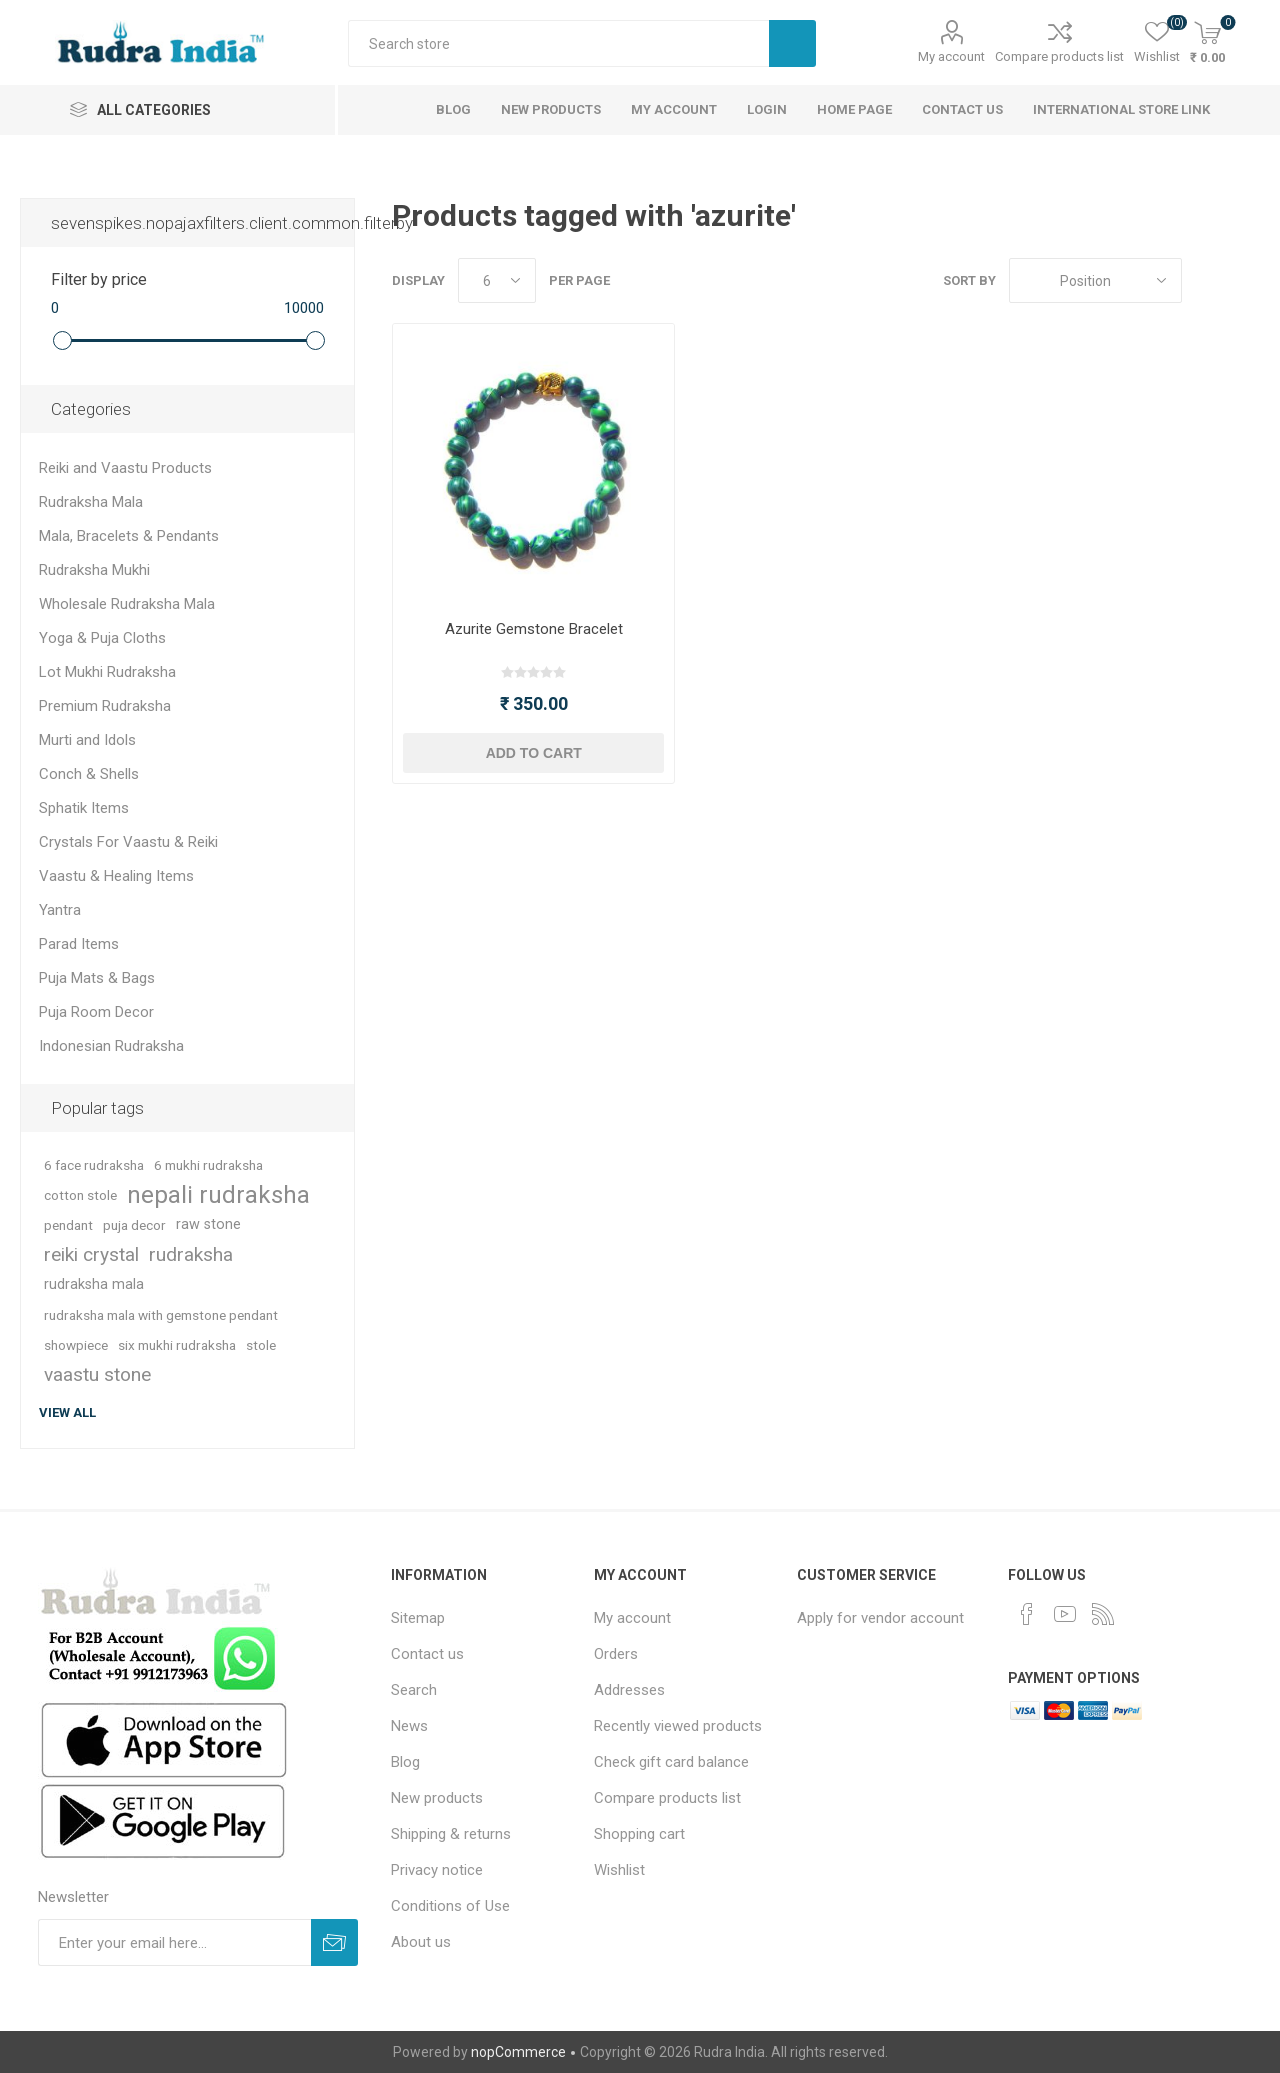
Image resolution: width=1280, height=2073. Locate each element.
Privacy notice (437, 1870)
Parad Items (79, 944)
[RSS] (1103, 1614)
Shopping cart (639, 1834)
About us (421, 1942)
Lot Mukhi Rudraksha (107, 672)
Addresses (629, 1690)
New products (437, 1798)
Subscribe (334, 1942)
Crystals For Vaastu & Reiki (128, 842)
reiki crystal (91, 1254)
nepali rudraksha (218, 1195)
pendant (68, 1225)
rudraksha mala (94, 1284)
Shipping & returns (451, 1834)
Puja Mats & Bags (97, 978)
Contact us (427, 1654)
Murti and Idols (87, 740)
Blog (405, 1762)
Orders (616, 1654)
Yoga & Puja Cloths (102, 638)
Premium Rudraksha (105, 706)
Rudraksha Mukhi (94, 570)
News (409, 1726)
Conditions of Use (450, 1906)
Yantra (60, 910)
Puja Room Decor (96, 1012)
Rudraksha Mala (91, 502)
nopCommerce (518, 2052)
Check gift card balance (671, 1762)
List (1245, 280)
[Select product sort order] (1095, 280)
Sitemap (418, 1618)
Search (792, 43)
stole (261, 1345)
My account (951, 56)
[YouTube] (1065, 1614)
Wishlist (619, 1870)
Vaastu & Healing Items (116, 876)
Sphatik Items (84, 808)
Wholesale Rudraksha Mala (127, 604)
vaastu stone (97, 1374)
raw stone (208, 1224)
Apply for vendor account (880, 1618)
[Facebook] (1027, 1614)
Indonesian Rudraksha (111, 1046)
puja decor (134, 1225)
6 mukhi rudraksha (208, 1165)
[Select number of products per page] (497, 280)
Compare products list (1059, 56)
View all (67, 1412)
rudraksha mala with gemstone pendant (161, 1315)
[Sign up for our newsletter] (174, 1942)
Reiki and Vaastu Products (125, 468)
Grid (1207, 280)
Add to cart (534, 753)
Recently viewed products (678, 1726)
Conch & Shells (89, 774)
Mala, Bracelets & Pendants (129, 536)
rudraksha (191, 1254)
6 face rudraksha (94, 1165)
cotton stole (80, 1195)
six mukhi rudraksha (177, 1345)
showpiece (76, 1345)
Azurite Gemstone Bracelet (534, 629)
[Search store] (558, 43)
